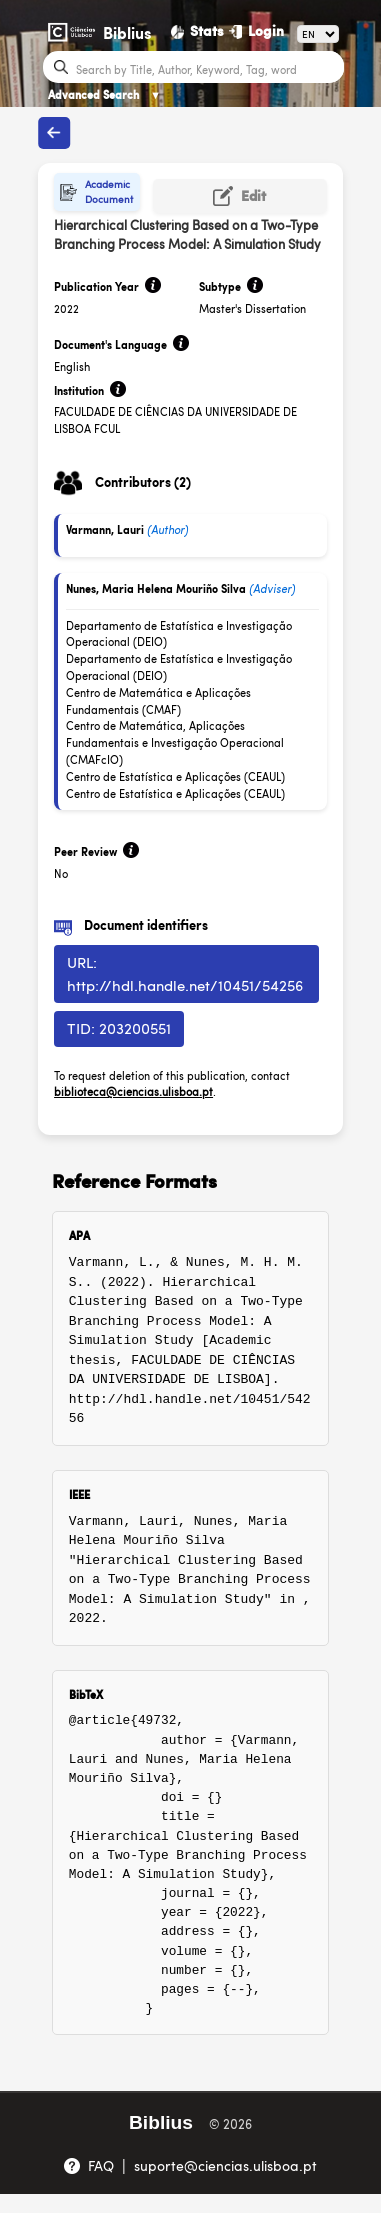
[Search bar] (207, 68)
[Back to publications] (54, 133)
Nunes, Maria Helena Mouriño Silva (156, 588)
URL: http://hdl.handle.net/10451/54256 (185, 973)
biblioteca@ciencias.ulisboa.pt (133, 1091)
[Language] (318, 34)
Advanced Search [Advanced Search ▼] (104, 94)
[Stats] (198, 31)
